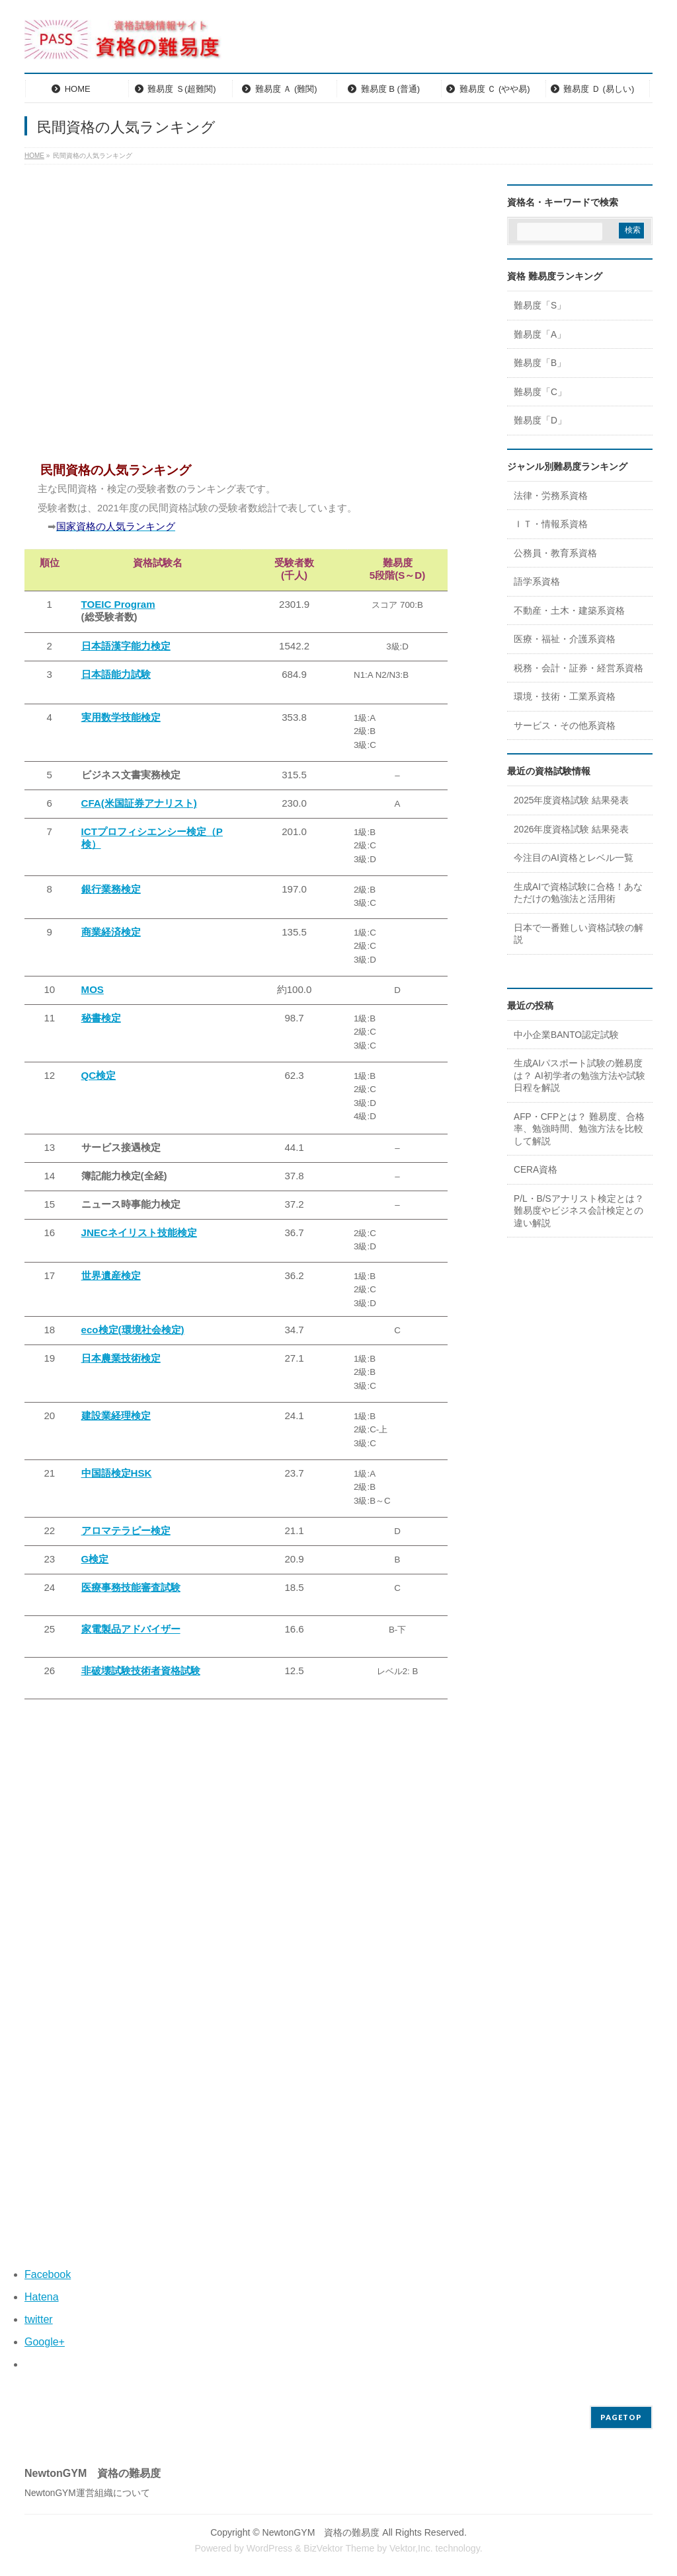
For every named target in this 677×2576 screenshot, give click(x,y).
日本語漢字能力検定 (126, 645)
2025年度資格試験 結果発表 (571, 800)
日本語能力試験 (116, 674)
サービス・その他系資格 (565, 726)
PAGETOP (621, 2417)
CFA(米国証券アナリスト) (139, 803)
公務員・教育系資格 (555, 553)
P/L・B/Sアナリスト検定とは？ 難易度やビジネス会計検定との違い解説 (579, 1211)
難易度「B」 (540, 363)
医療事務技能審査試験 (130, 1587)
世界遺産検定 (111, 1275)
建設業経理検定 (116, 1415)
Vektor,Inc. (411, 2548)
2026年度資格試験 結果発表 (571, 829)
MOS (92, 989)
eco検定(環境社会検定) (132, 1329)
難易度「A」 (540, 335)
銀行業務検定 (111, 889)
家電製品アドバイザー (130, 1629)
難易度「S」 (540, 306)
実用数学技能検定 (121, 717)
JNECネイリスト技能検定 (139, 1232)
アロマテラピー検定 (126, 1530)
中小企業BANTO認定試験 (566, 1035)
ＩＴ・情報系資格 (551, 524)
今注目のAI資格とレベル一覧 (573, 858)
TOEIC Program (118, 604)
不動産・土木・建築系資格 (569, 611)
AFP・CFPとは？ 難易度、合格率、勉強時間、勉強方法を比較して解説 (579, 1129)
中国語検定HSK (116, 1473)
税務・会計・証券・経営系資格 (578, 668)
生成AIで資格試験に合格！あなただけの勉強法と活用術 (578, 893)
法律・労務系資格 (551, 496)
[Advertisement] (236, 319)
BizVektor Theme (338, 2548)
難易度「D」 (540, 420)
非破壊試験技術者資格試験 (140, 1670)
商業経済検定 (111, 932)
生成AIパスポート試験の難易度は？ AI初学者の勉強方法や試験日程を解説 (579, 1075)
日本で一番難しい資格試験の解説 (578, 934)
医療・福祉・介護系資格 (565, 639)
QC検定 (98, 1075)
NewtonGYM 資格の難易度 (321, 2532)
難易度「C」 (540, 392)
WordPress (269, 2548)
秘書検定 (101, 1017)
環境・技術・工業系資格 (565, 697)
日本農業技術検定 (121, 1358)
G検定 (95, 1558)
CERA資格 (535, 1170)
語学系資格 (537, 582)
